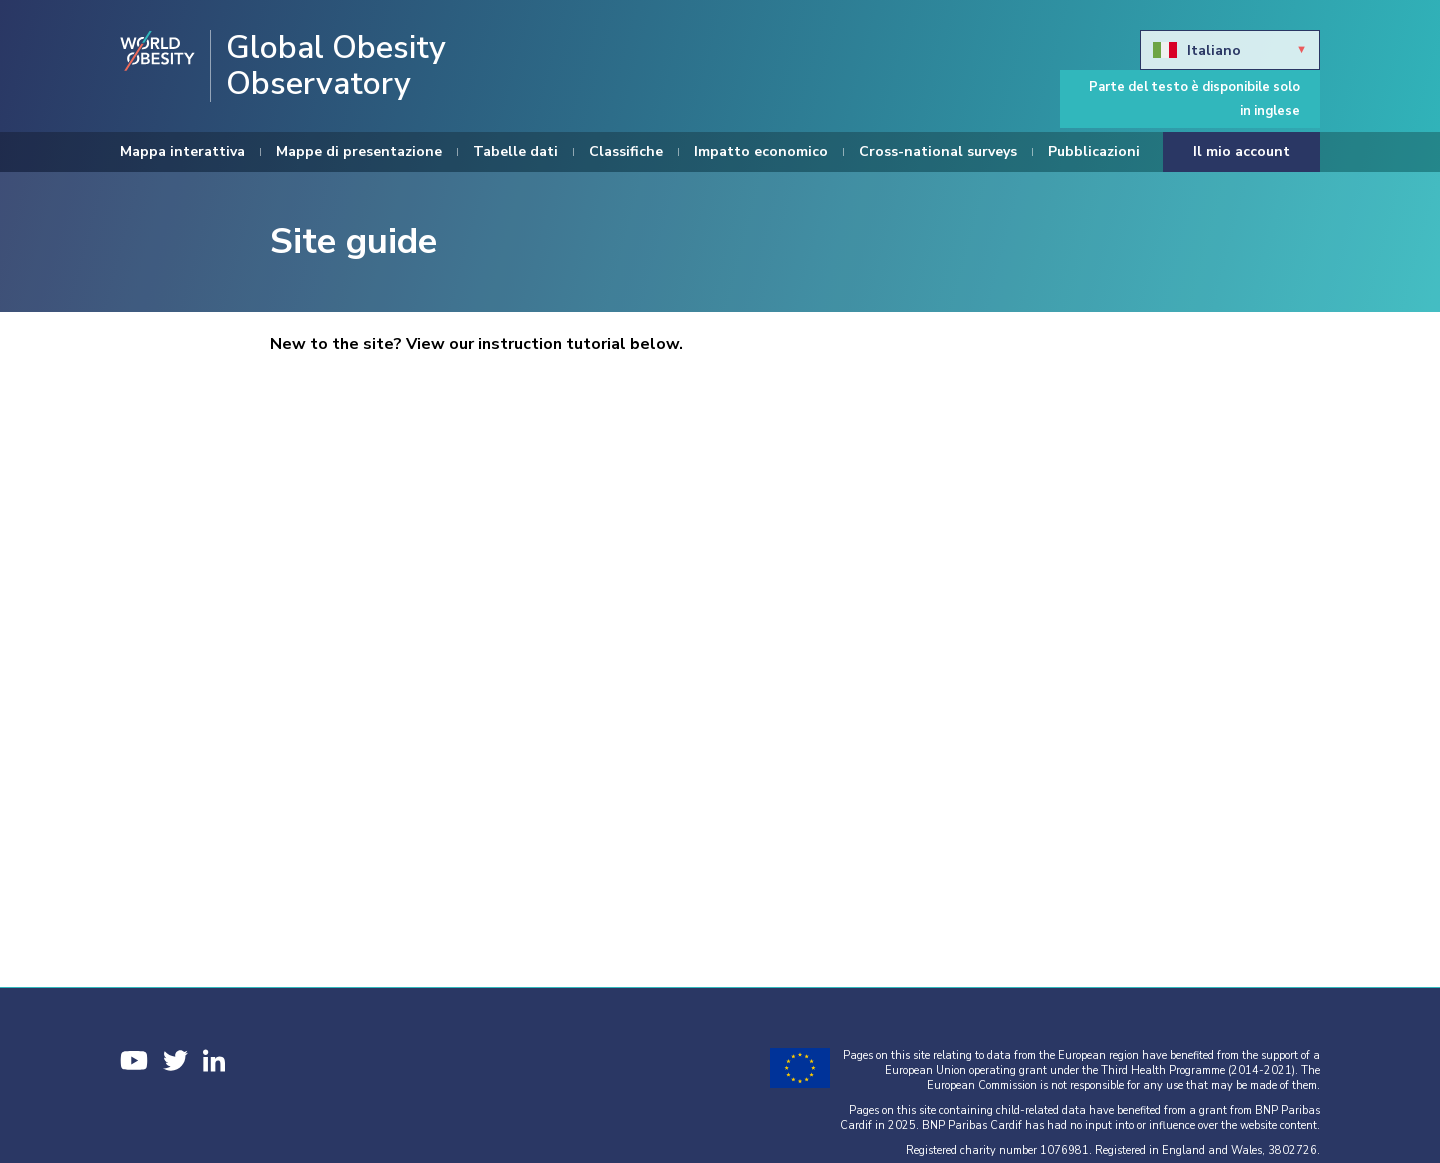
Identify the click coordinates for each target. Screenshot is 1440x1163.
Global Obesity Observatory (336, 66)
